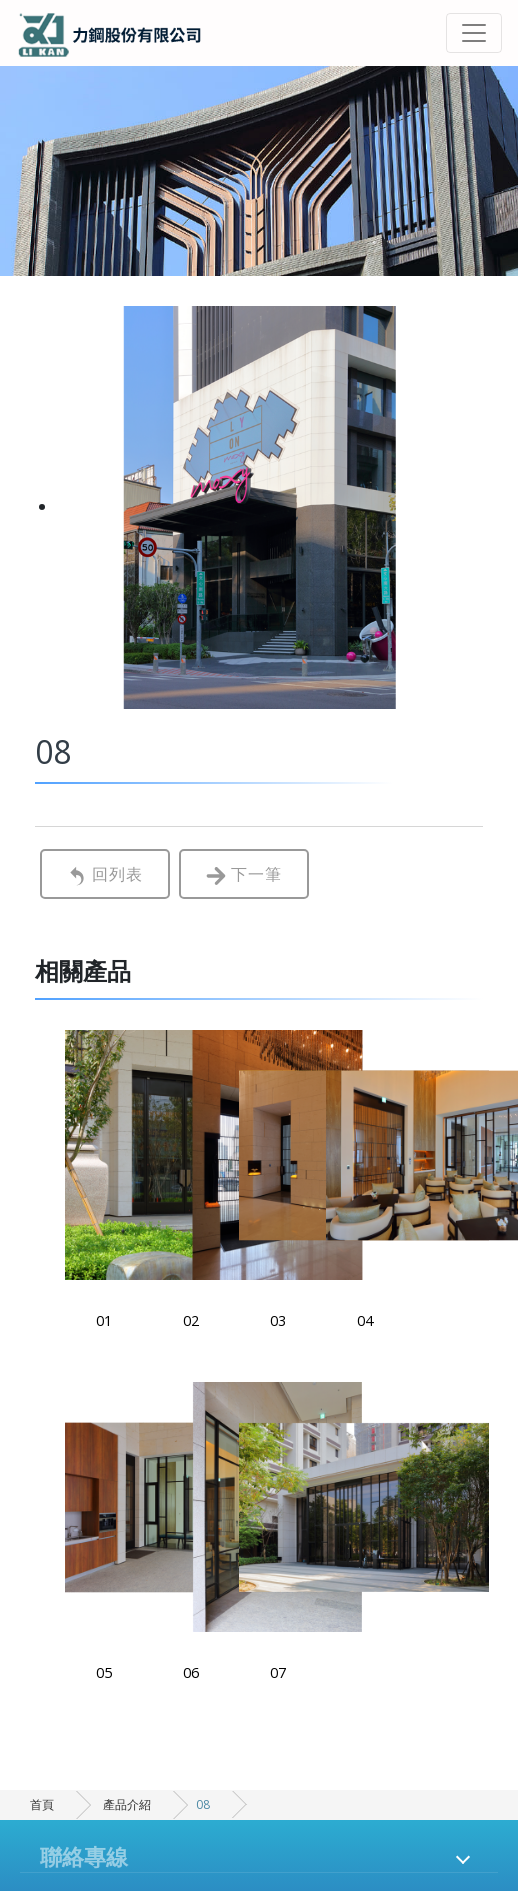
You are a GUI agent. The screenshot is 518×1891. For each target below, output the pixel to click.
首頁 (42, 1804)
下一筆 (244, 874)
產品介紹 (127, 1804)
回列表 (105, 874)
